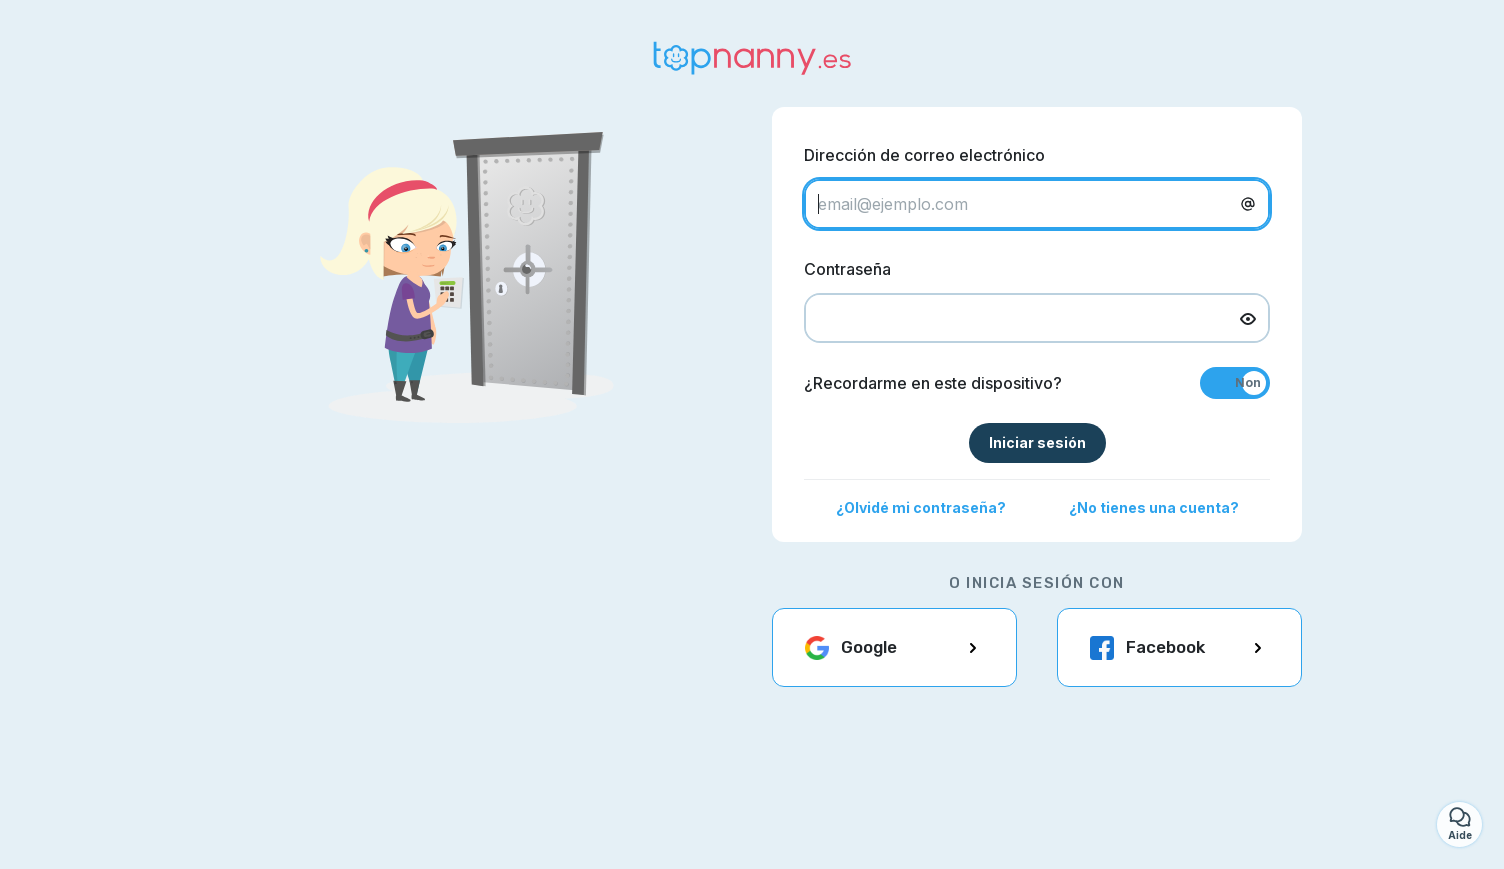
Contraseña (847, 269)
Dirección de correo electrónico (924, 155)
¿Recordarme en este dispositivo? (933, 383)
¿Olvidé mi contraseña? (921, 507)
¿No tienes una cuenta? (1154, 507)
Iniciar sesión (1037, 442)
